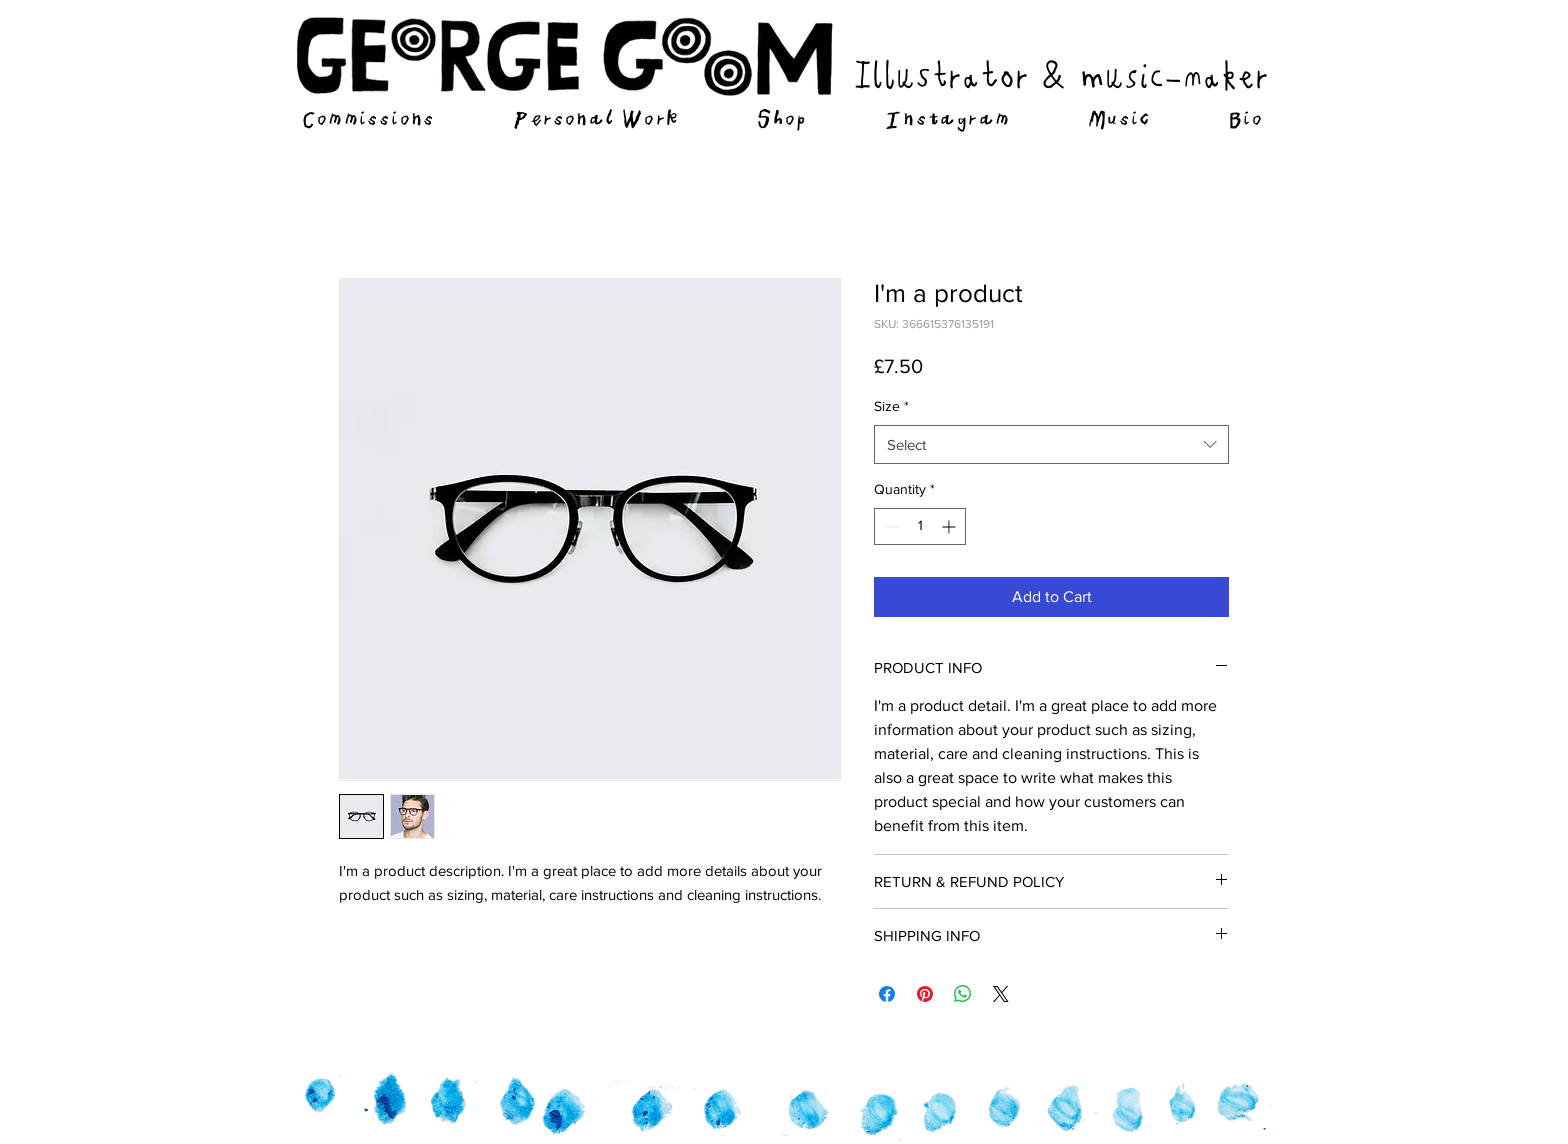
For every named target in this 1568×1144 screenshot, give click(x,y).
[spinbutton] (920, 526)
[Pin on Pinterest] (925, 994)
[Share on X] (1001, 994)
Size (891, 406)
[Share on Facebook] (887, 994)
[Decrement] (889, 526)
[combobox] (1051, 444)
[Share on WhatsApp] (963, 994)
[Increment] (950, 526)
